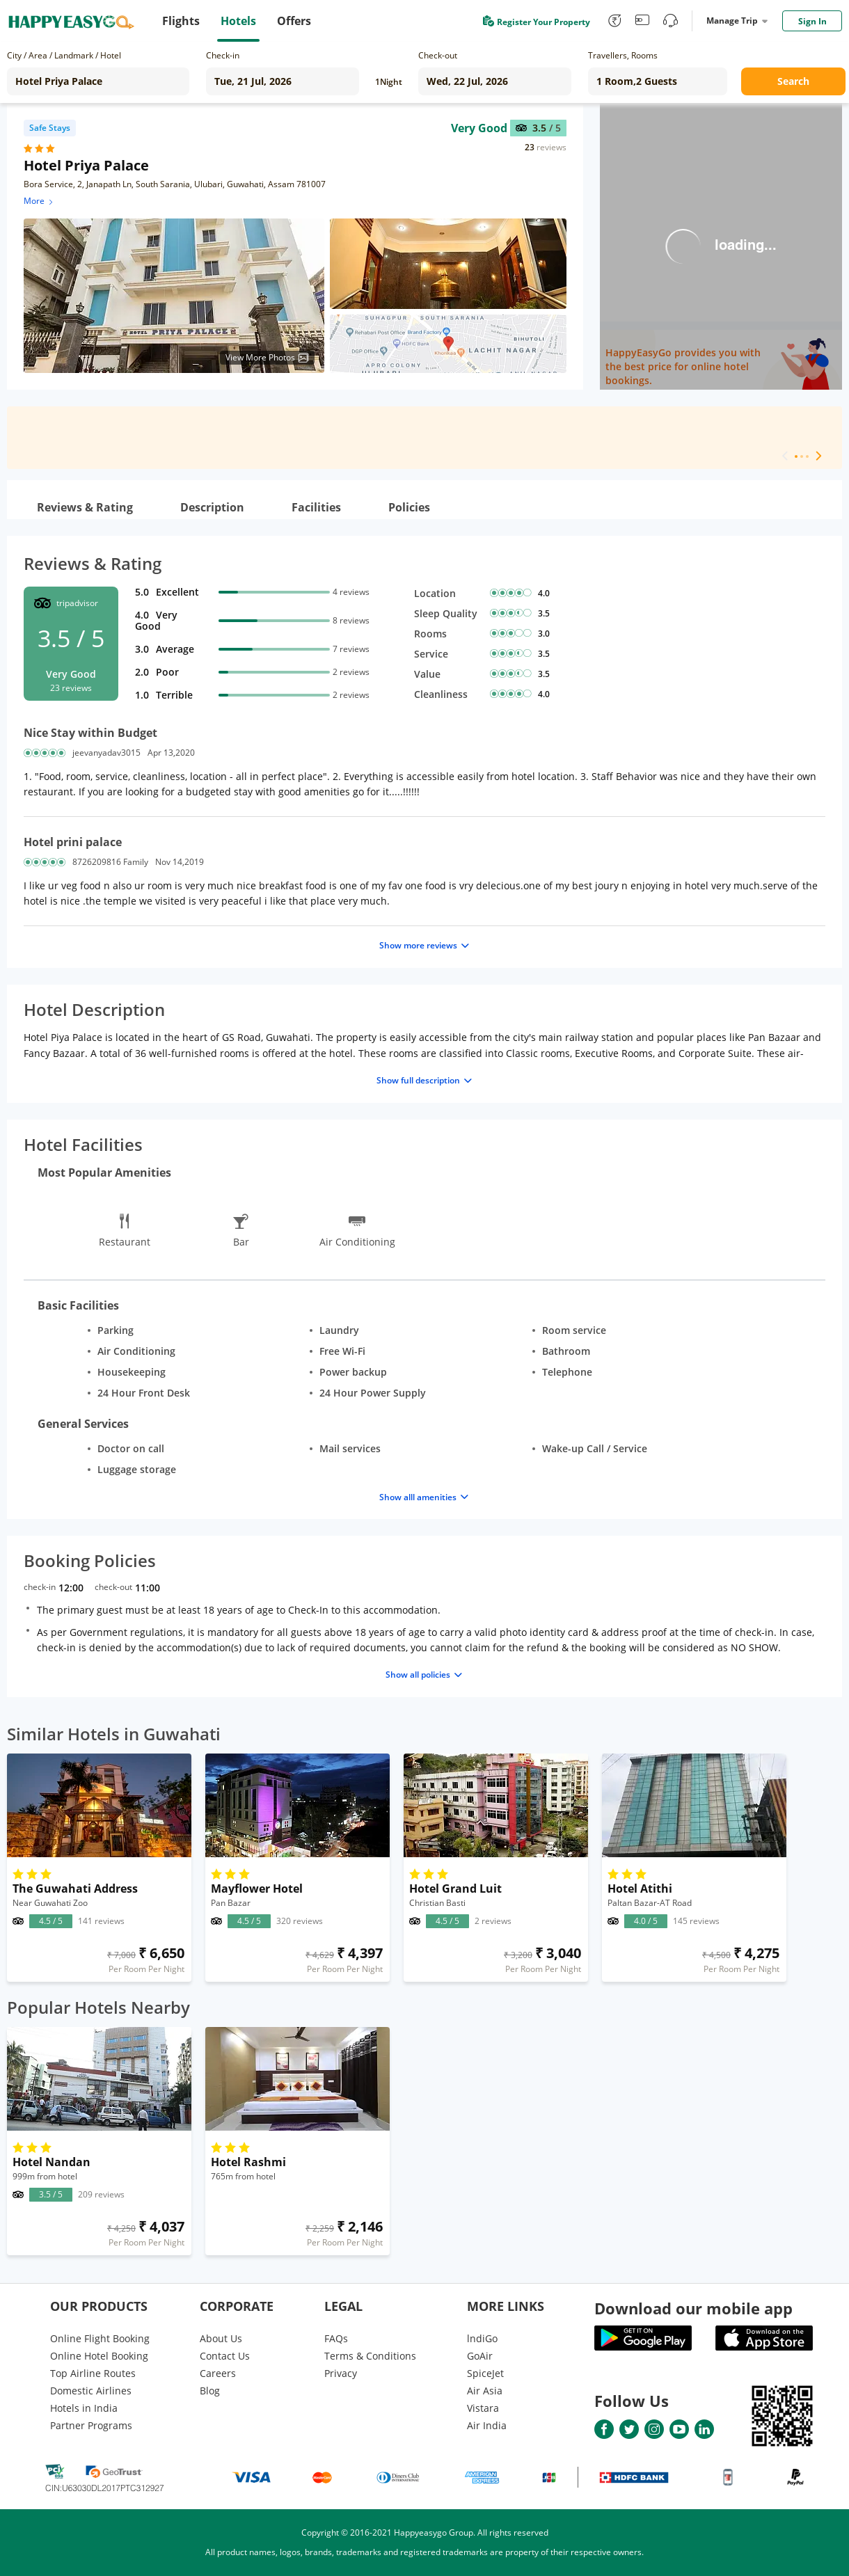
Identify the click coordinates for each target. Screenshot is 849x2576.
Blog (210, 2390)
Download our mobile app (693, 2308)
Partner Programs (91, 2425)
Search (793, 81)
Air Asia (484, 2390)
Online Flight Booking (100, 2338)
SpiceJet (485, 2373)
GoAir (480, 2355)
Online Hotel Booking (99, 2355)
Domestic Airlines (91, 2390)
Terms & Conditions (370, 2355)
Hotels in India (84, 2408)
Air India (487, 2425)
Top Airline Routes (93, 2373)
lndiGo (482, 2338)
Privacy (340, 2373)
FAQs (336, 2338)
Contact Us (225, 2355)
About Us (221, 2338)
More (39, 201)
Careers (218, 2373)
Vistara (483, 2408)
